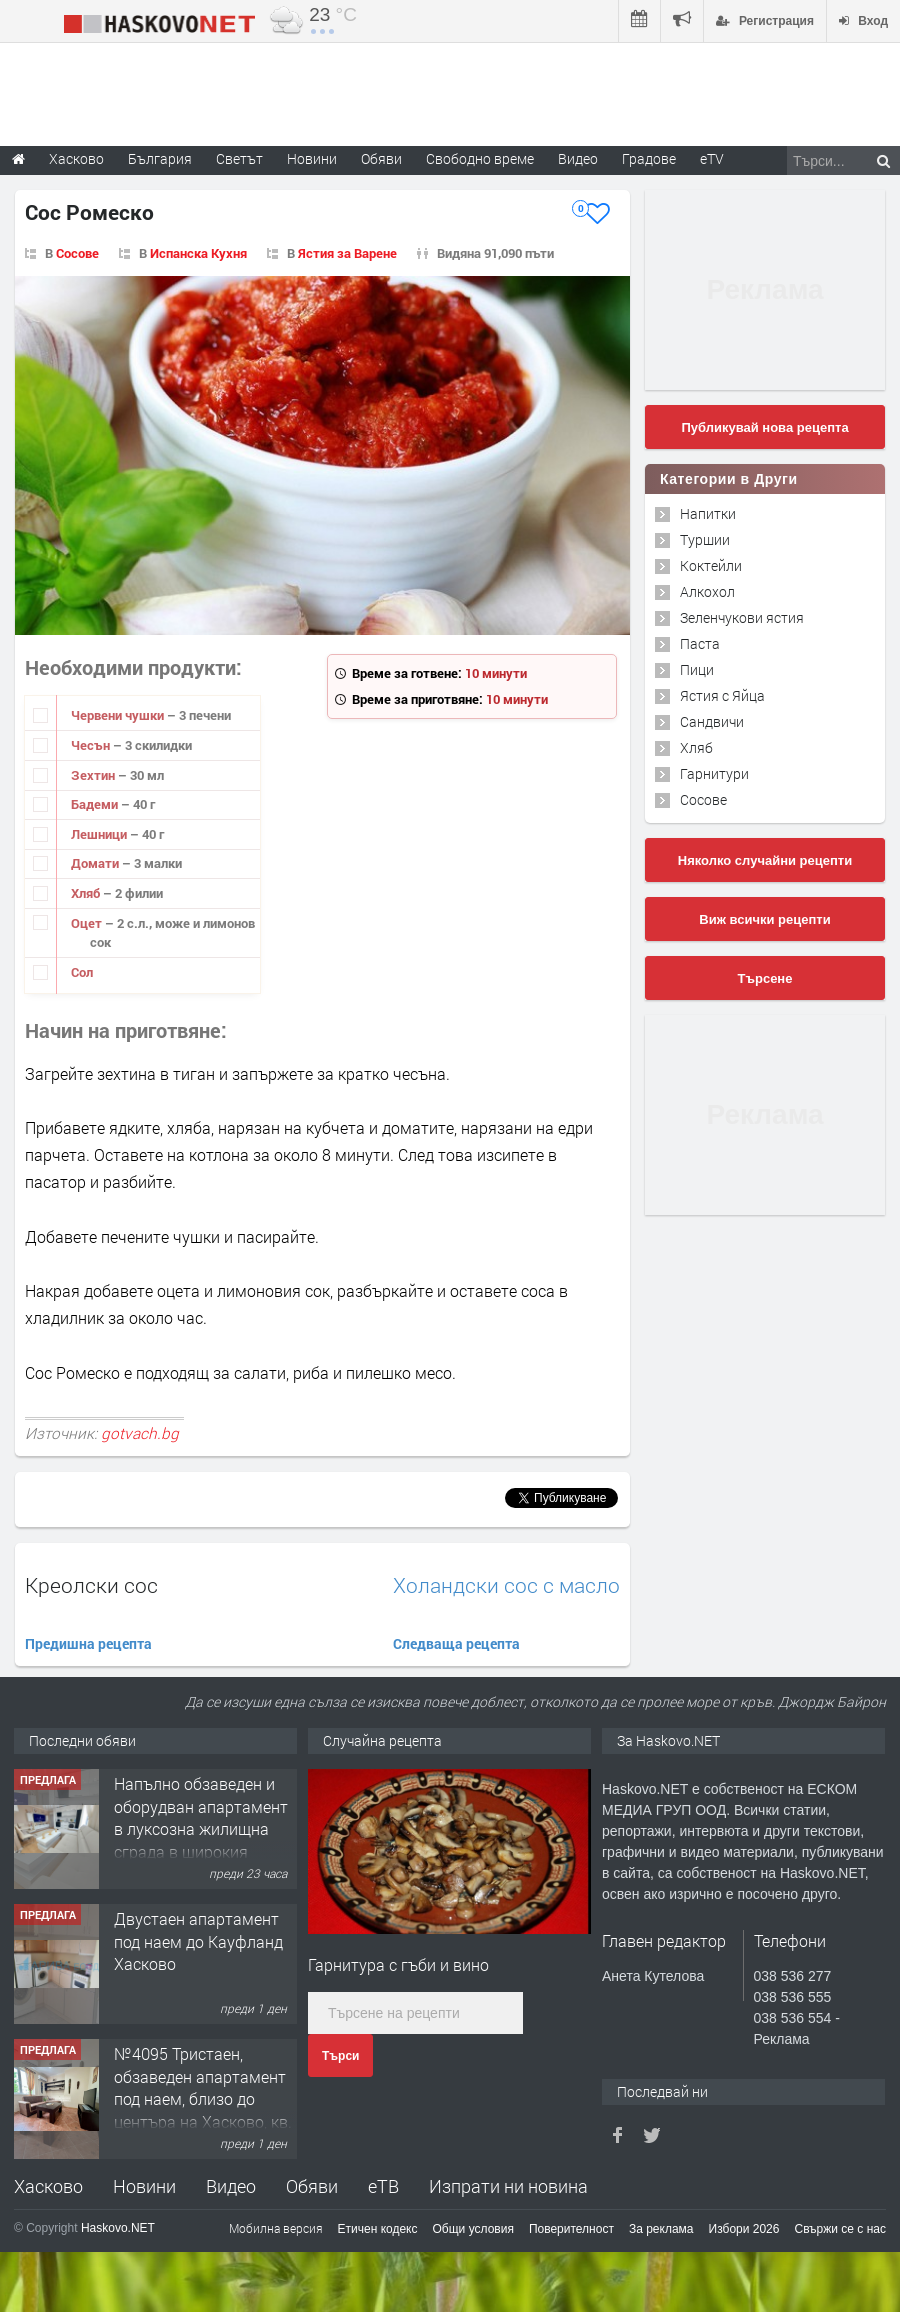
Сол (82, 972)
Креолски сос (91, 1585)
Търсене (765, 978)
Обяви (312, 2186)
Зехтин (94, 775)
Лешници (100, 834)
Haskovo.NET (118, 2228)
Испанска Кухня (198, 253)
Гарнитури (714, 773)
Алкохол (707, 591)
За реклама (661, 2229)
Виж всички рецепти (764, 919)
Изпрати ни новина (508, 2186)
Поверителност (571, 2229)
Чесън (92, 745)
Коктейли (711, 565)
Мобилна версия (276, 2228)
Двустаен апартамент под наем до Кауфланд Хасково (198, 1941)
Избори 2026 (744, 2229)
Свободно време (480, 158)
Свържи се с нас (840, 2229)
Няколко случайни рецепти (765, 860)
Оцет (88, 923)
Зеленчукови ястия (742, 617)
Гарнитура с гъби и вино (398, 1964)
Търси (340, 2056)
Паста (700, 643)
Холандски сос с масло (506, 1585)
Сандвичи (712, 721)
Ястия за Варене (347, 253)
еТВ (383, 2186)
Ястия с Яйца (722, 695)
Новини (312, 158)
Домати (96, 863)
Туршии (705, 539)
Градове (649, 158)
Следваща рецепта (456, 1643)
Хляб (87, 893)
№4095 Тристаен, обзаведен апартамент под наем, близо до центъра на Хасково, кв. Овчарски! (203, 2098)
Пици (697, 669)
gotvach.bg (140, 1433)
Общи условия (473, 2229)
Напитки (708, 513)
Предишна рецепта (88, 1643)
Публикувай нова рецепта (764, 427)
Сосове (77, 253)
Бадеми (96, 804)
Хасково (48, 2186)
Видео (231, 2186)
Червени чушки (119, 715)
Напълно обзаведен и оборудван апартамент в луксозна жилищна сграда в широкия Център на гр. (201, 1828)
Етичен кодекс (378, 2229)
